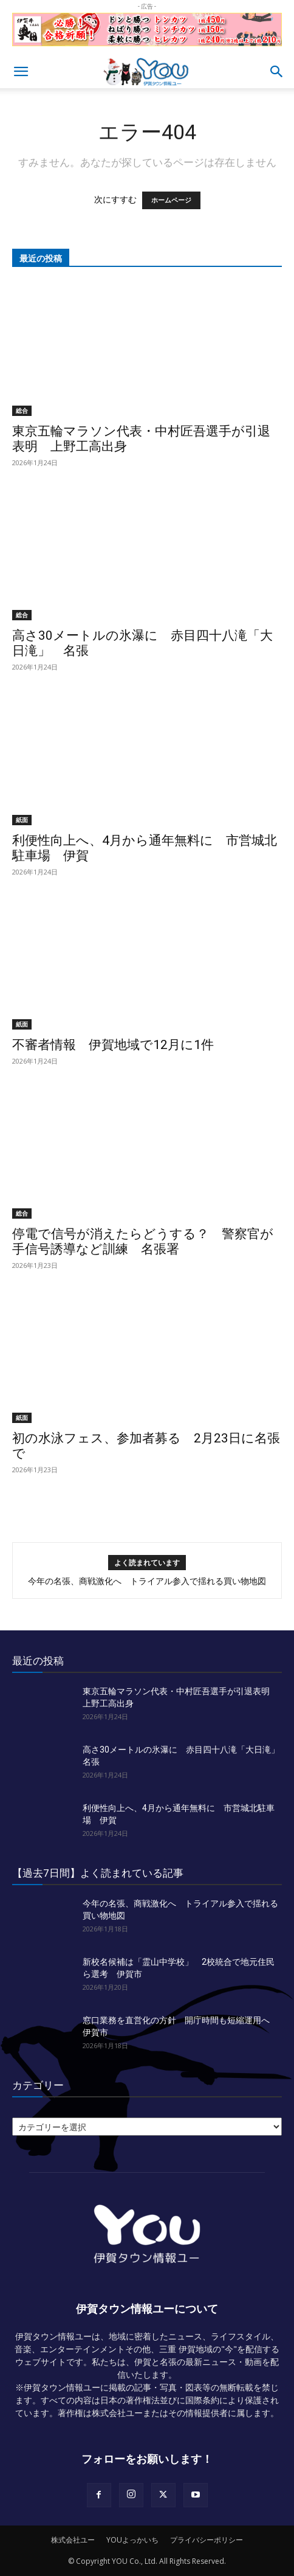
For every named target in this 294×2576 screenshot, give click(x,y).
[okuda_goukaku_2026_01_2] (147, 49)
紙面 (22, 819)
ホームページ (171, 200)
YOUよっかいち (132, 2540)
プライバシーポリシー (206, 2540)
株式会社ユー (73, 2540)
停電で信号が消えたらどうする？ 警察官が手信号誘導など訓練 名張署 (142, 1241)
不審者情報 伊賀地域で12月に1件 (113, 1044)
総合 (22, 410)
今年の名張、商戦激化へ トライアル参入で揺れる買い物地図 (147, 1581)
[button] (20, 71)
